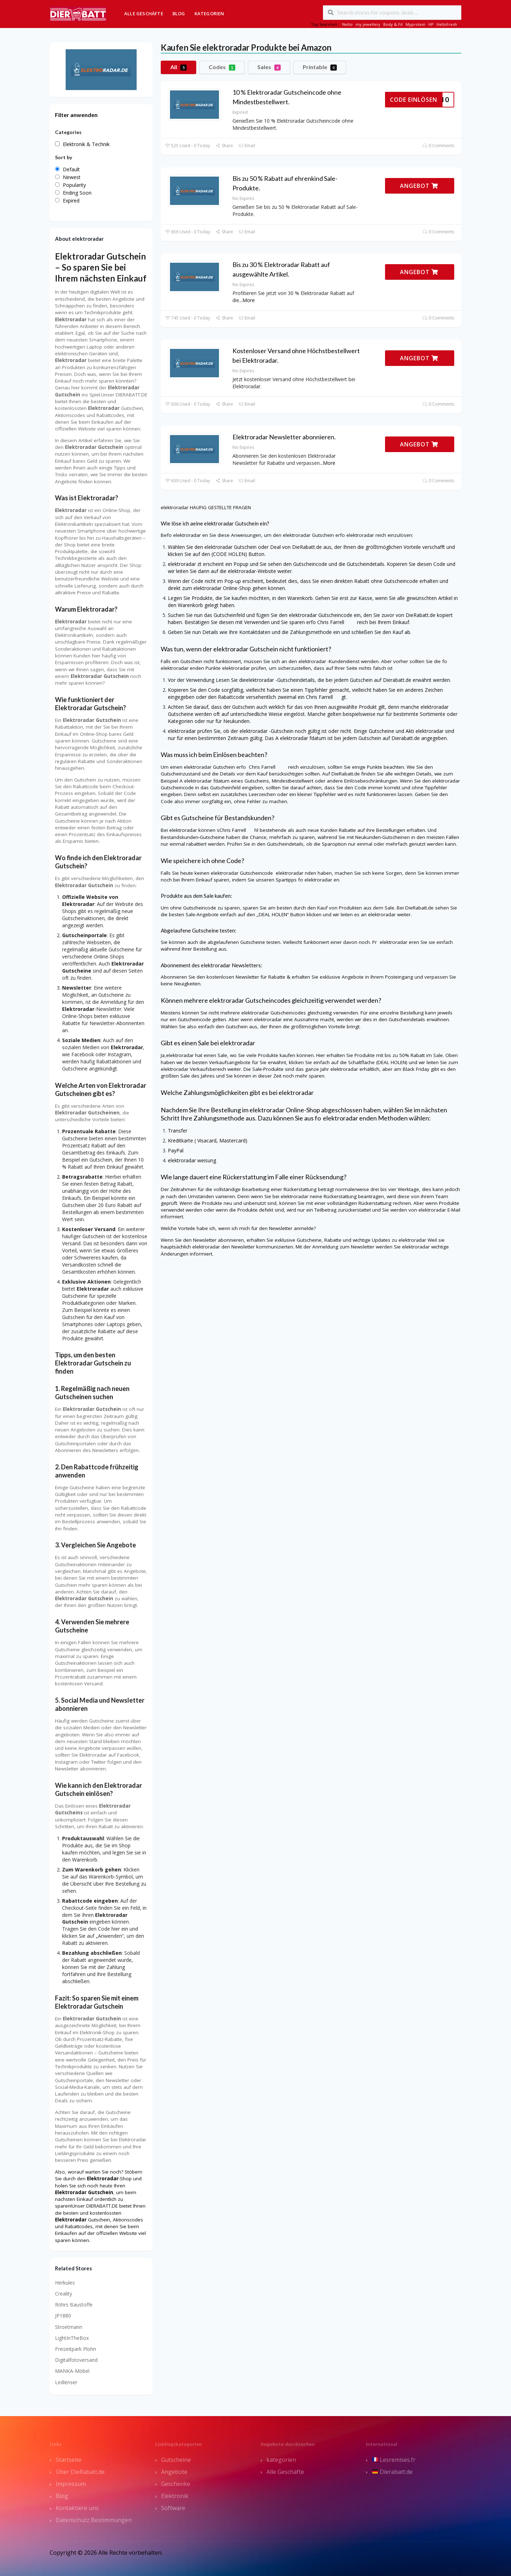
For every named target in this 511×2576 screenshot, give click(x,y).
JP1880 (63, 2315)
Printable (320, 67)
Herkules (65, 2282)
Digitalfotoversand (76, 2360)
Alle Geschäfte (143, 13)
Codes (222, 67)
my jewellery (368, 24)
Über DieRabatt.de (80, 2472)
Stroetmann (68, 2327)
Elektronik (174, 2496)
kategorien (281, 2460)
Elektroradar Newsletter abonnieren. (284, 437)
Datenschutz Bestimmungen (94, 2520)
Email (246, 146)
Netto (347, 24)
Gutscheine (176, 2460)
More (248, 300)
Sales (269, 67)
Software (173, 2508)
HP (431, 24)
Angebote (174, 2472)
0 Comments (438, 146)
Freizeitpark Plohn (75, 2349)
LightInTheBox (72, 2338)
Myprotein (415, 24)
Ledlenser (66, 2382)
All (178, 67)
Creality (63, 2293)
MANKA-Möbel (72, 2371)
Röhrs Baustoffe (74, 2304)
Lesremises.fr (394, 2460)
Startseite (69, 2460)
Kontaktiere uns (77, 2508)
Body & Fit (393, 24)
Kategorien (209, 13)
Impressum (71, 2484)
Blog (178, 13)
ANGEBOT (419, 186)
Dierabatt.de (392, 2472)
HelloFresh (446, 24)
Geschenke (175, 2484)
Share (224, 146)
